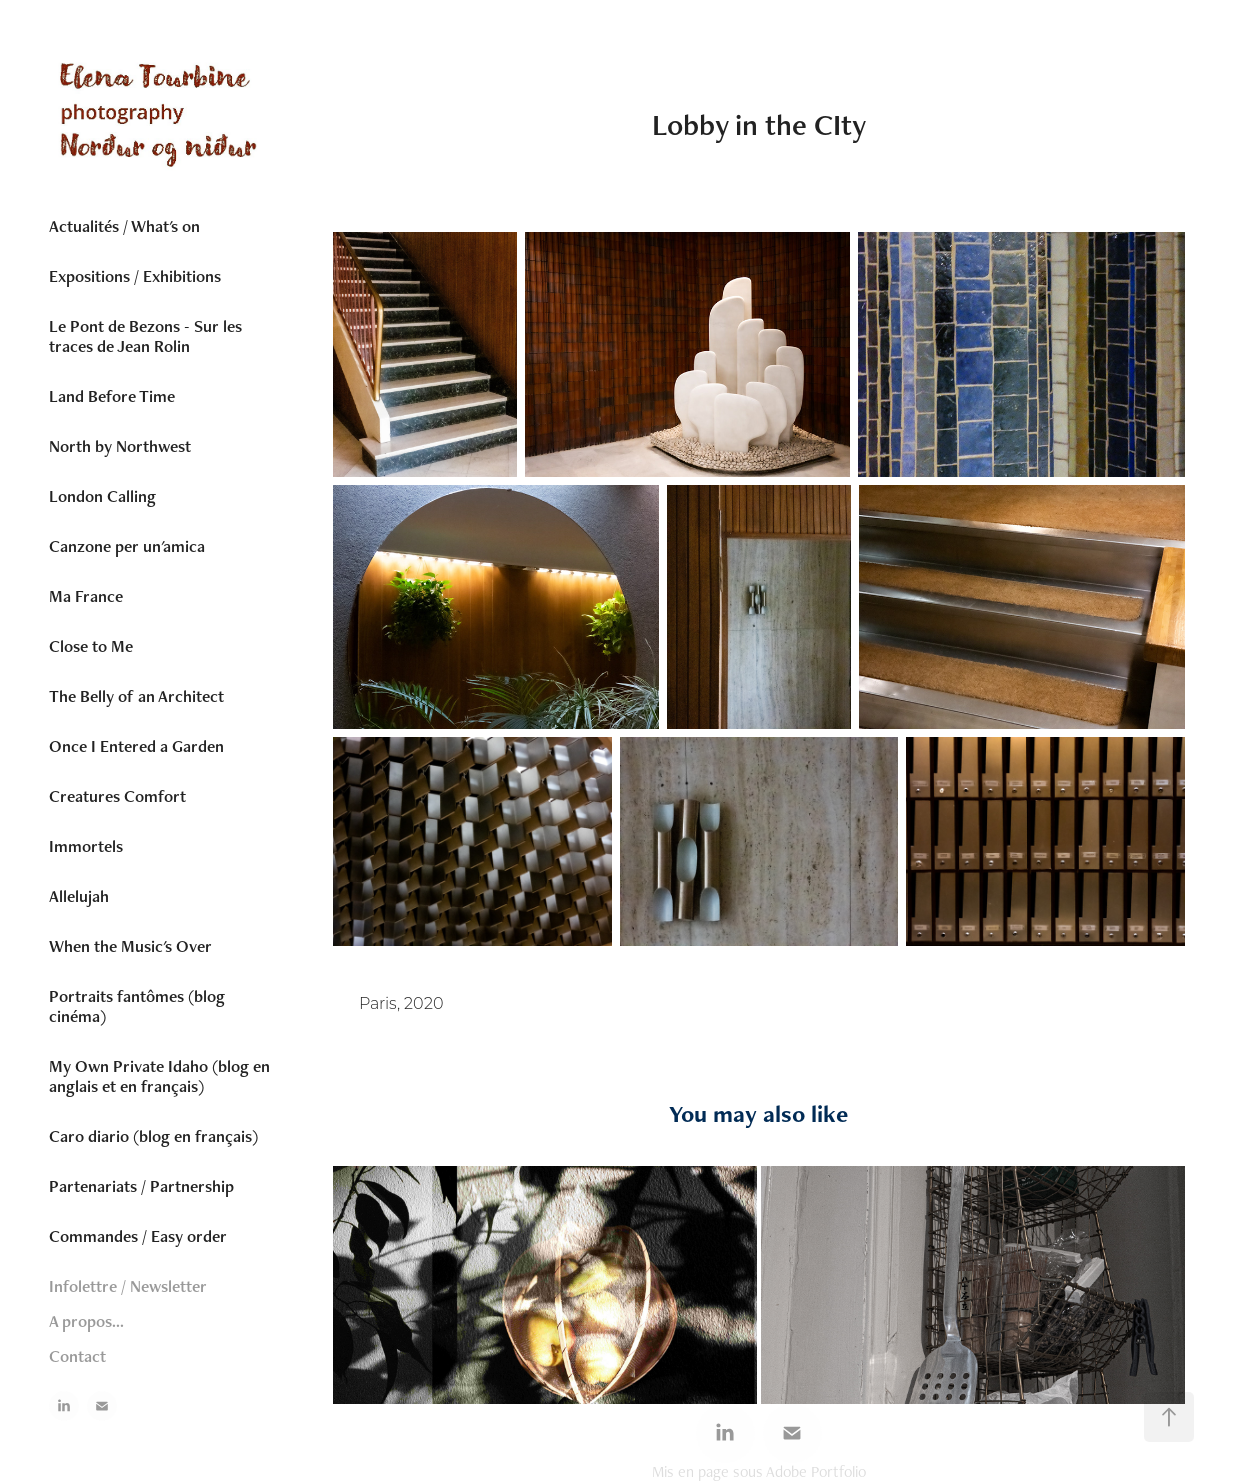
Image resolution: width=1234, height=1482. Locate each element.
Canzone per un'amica (127, 546)
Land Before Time (112, 396)
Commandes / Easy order (138, 1236)
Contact (77, 1356)
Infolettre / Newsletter (128, 1286)
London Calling (102, 496)
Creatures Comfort (117, 796)
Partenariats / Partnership (141, 1186)
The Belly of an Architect (136, 696)
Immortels (86, 846)
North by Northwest (120, 446)
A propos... (86, 1321)
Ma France (86, 596)
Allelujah (79, 896)
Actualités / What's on (124, 226)
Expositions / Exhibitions (135, 276)
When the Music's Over (130, 946)
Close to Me (91, 646)
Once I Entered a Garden (136, 746)
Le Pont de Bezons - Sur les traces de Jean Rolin (145, 336)
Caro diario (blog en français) (153, 1136)
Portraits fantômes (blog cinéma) (137, 1006)
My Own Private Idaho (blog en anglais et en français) (159, 1076)
